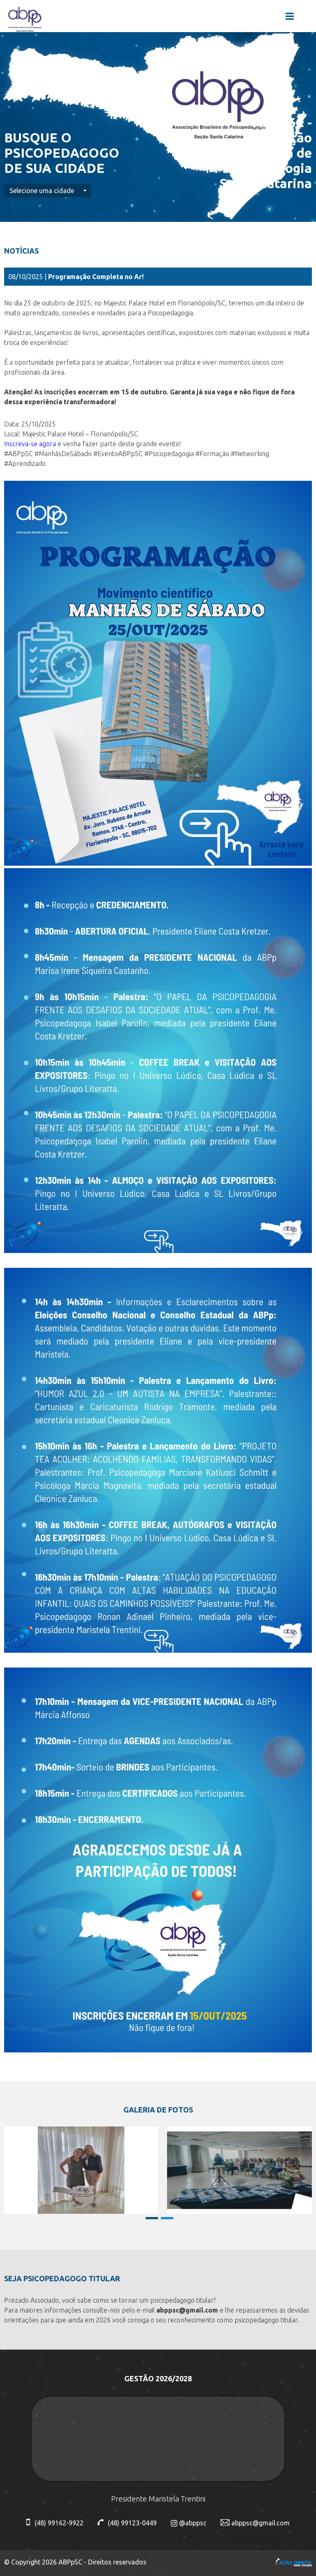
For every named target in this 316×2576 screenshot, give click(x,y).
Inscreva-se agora (30, 443)
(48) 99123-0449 (127, 2523)
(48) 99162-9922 (55, 2523)
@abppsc (189, 2523)
